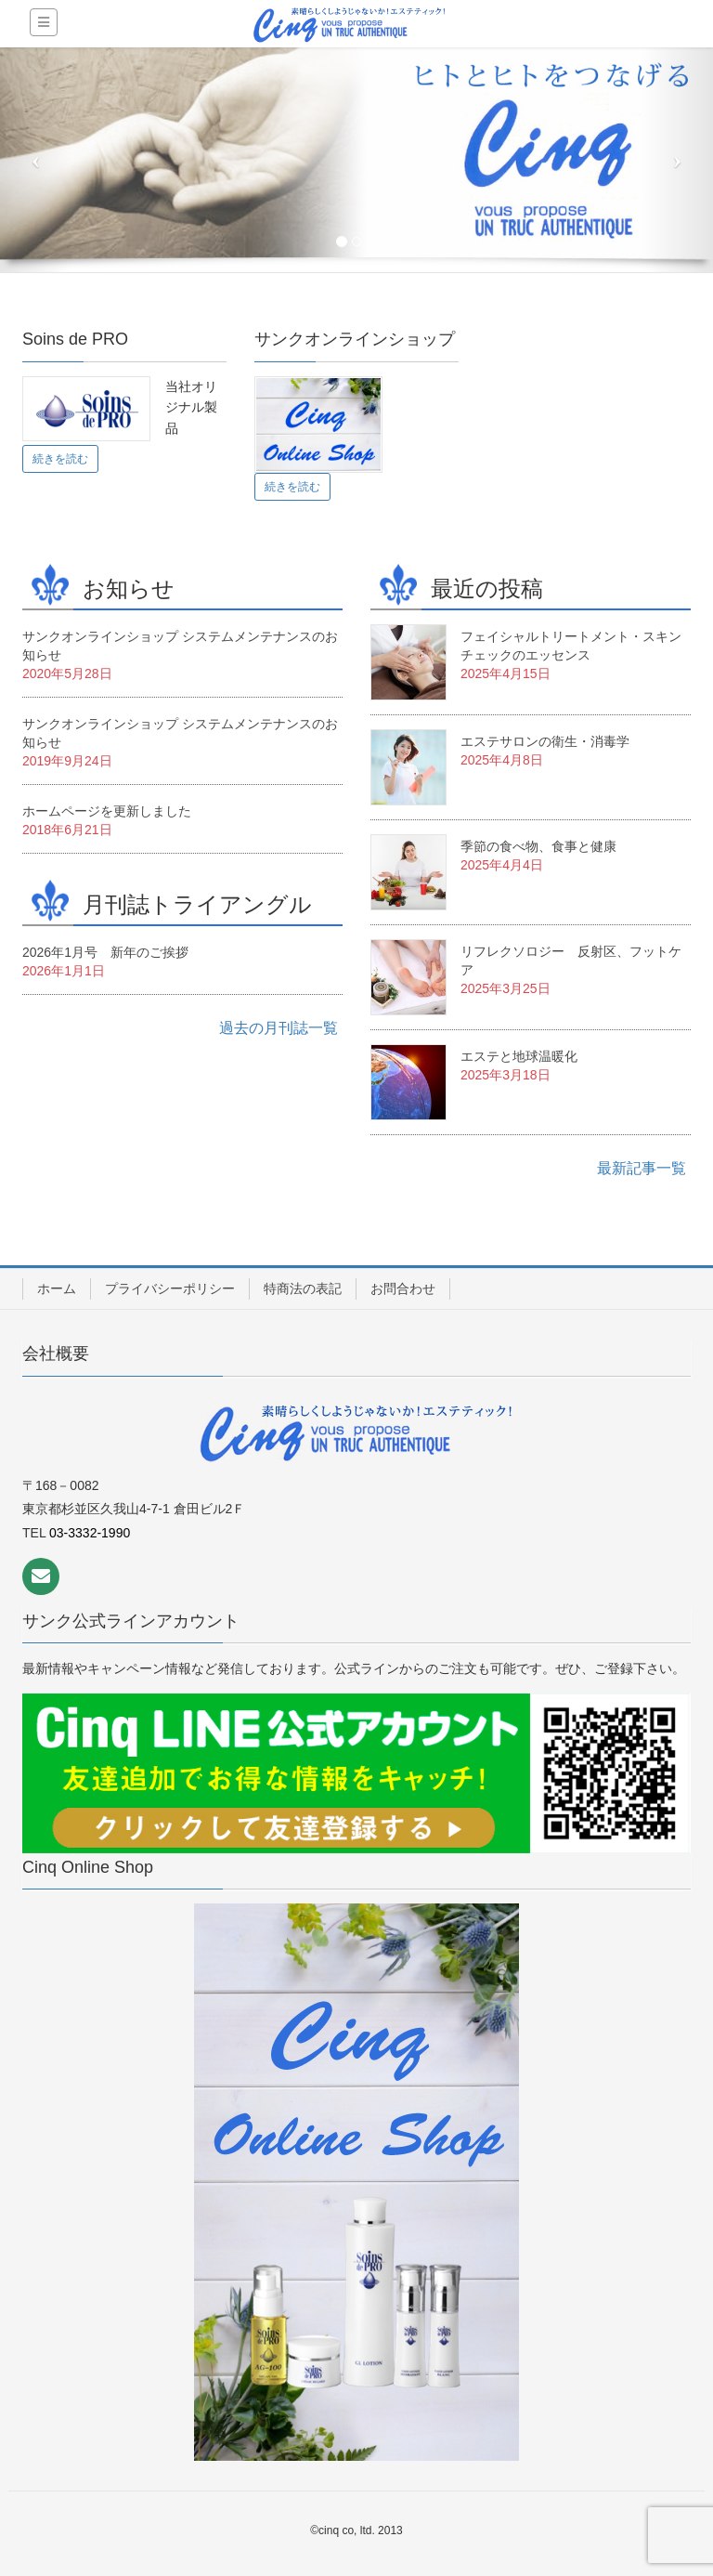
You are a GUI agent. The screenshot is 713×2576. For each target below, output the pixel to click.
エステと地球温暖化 (518, 1056)
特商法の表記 (303, 1288)
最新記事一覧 (641, 1168)
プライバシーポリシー (170, 1288)
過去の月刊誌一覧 (278, 1028)
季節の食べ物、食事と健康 (538, 846)
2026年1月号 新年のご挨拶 (105, 952)
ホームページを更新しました (106, 811)
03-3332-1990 (89, 1532)
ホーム (56, 1288)
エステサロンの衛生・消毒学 (544, 741)
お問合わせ (402, 1288)
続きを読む (60, 458)
